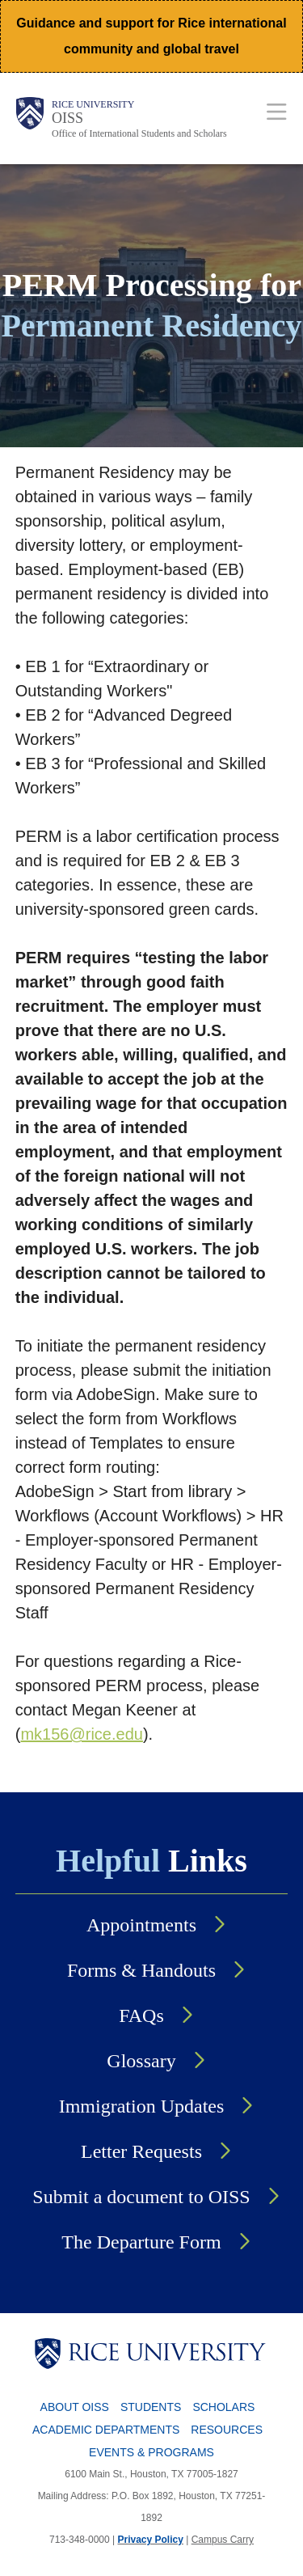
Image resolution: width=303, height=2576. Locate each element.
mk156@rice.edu (81, 1734)
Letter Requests (141, 2151)
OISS (67, 118)
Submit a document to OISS (141, 2196)
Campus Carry (222, 2539)
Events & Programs (151, 2452)
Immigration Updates (142, 2106)
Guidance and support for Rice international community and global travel (151, 36)
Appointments (141, 1924)
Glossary (141, 2060)
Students (150, 2406)
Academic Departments (105, 2429)
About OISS (74, 2406)
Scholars (223, 2406)
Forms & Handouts (141, 1970)
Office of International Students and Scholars (139, 133)
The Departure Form (141, 2241)
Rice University (93, 104)
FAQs (141, 2015)
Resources (227, 2429)
